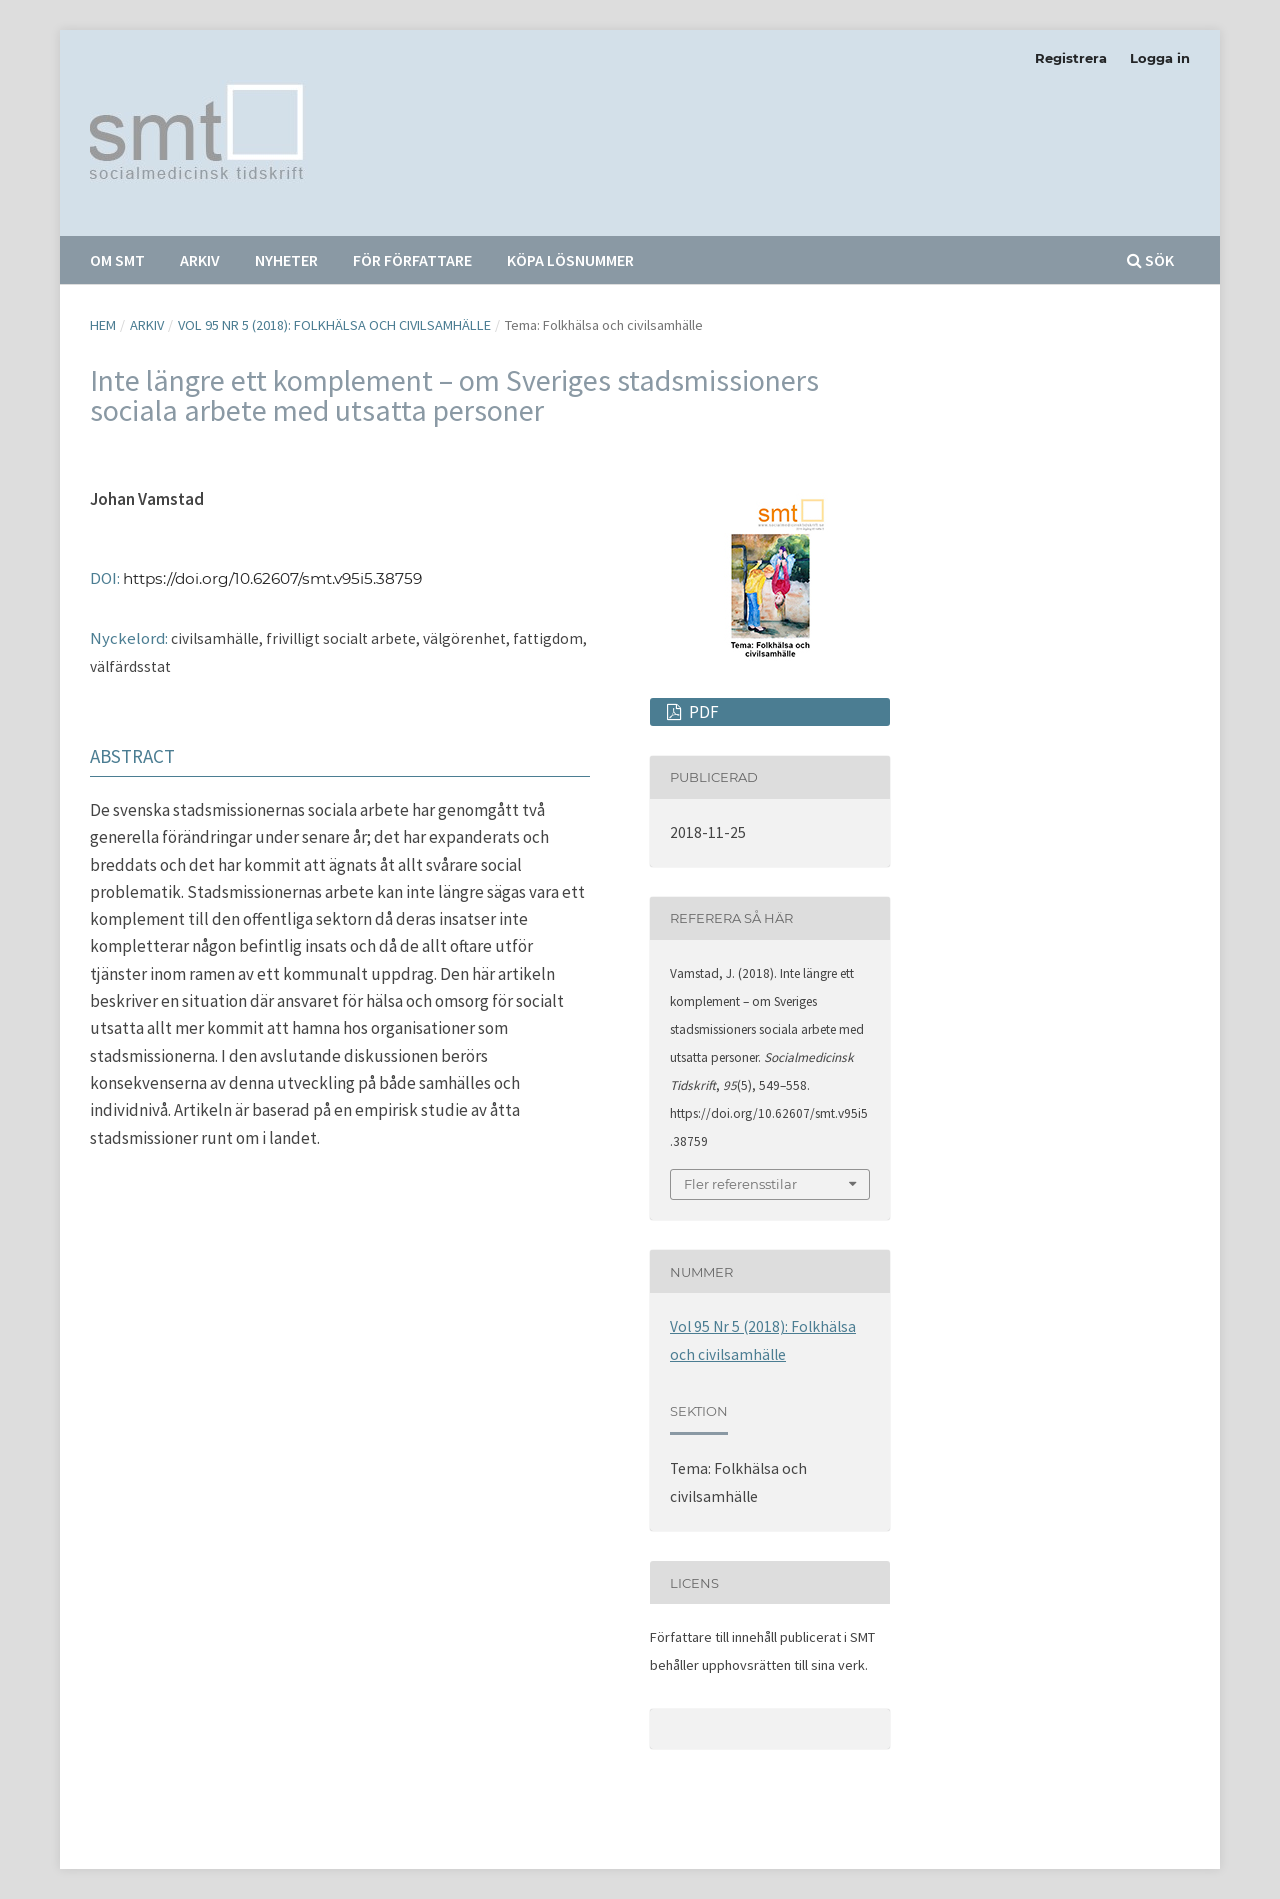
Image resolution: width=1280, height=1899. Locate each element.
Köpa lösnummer (570, 260)
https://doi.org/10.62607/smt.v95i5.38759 (272, 578)
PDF (702, 712)
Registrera (1071, 58)
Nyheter (286, 260)
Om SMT (117, 260)
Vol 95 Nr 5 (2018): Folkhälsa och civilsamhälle (334, 325)
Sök (1150, 260)
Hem (103, 325)
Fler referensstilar (740, 1184)
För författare (412, 260)
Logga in (1160, 58)
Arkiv (200, 260)
